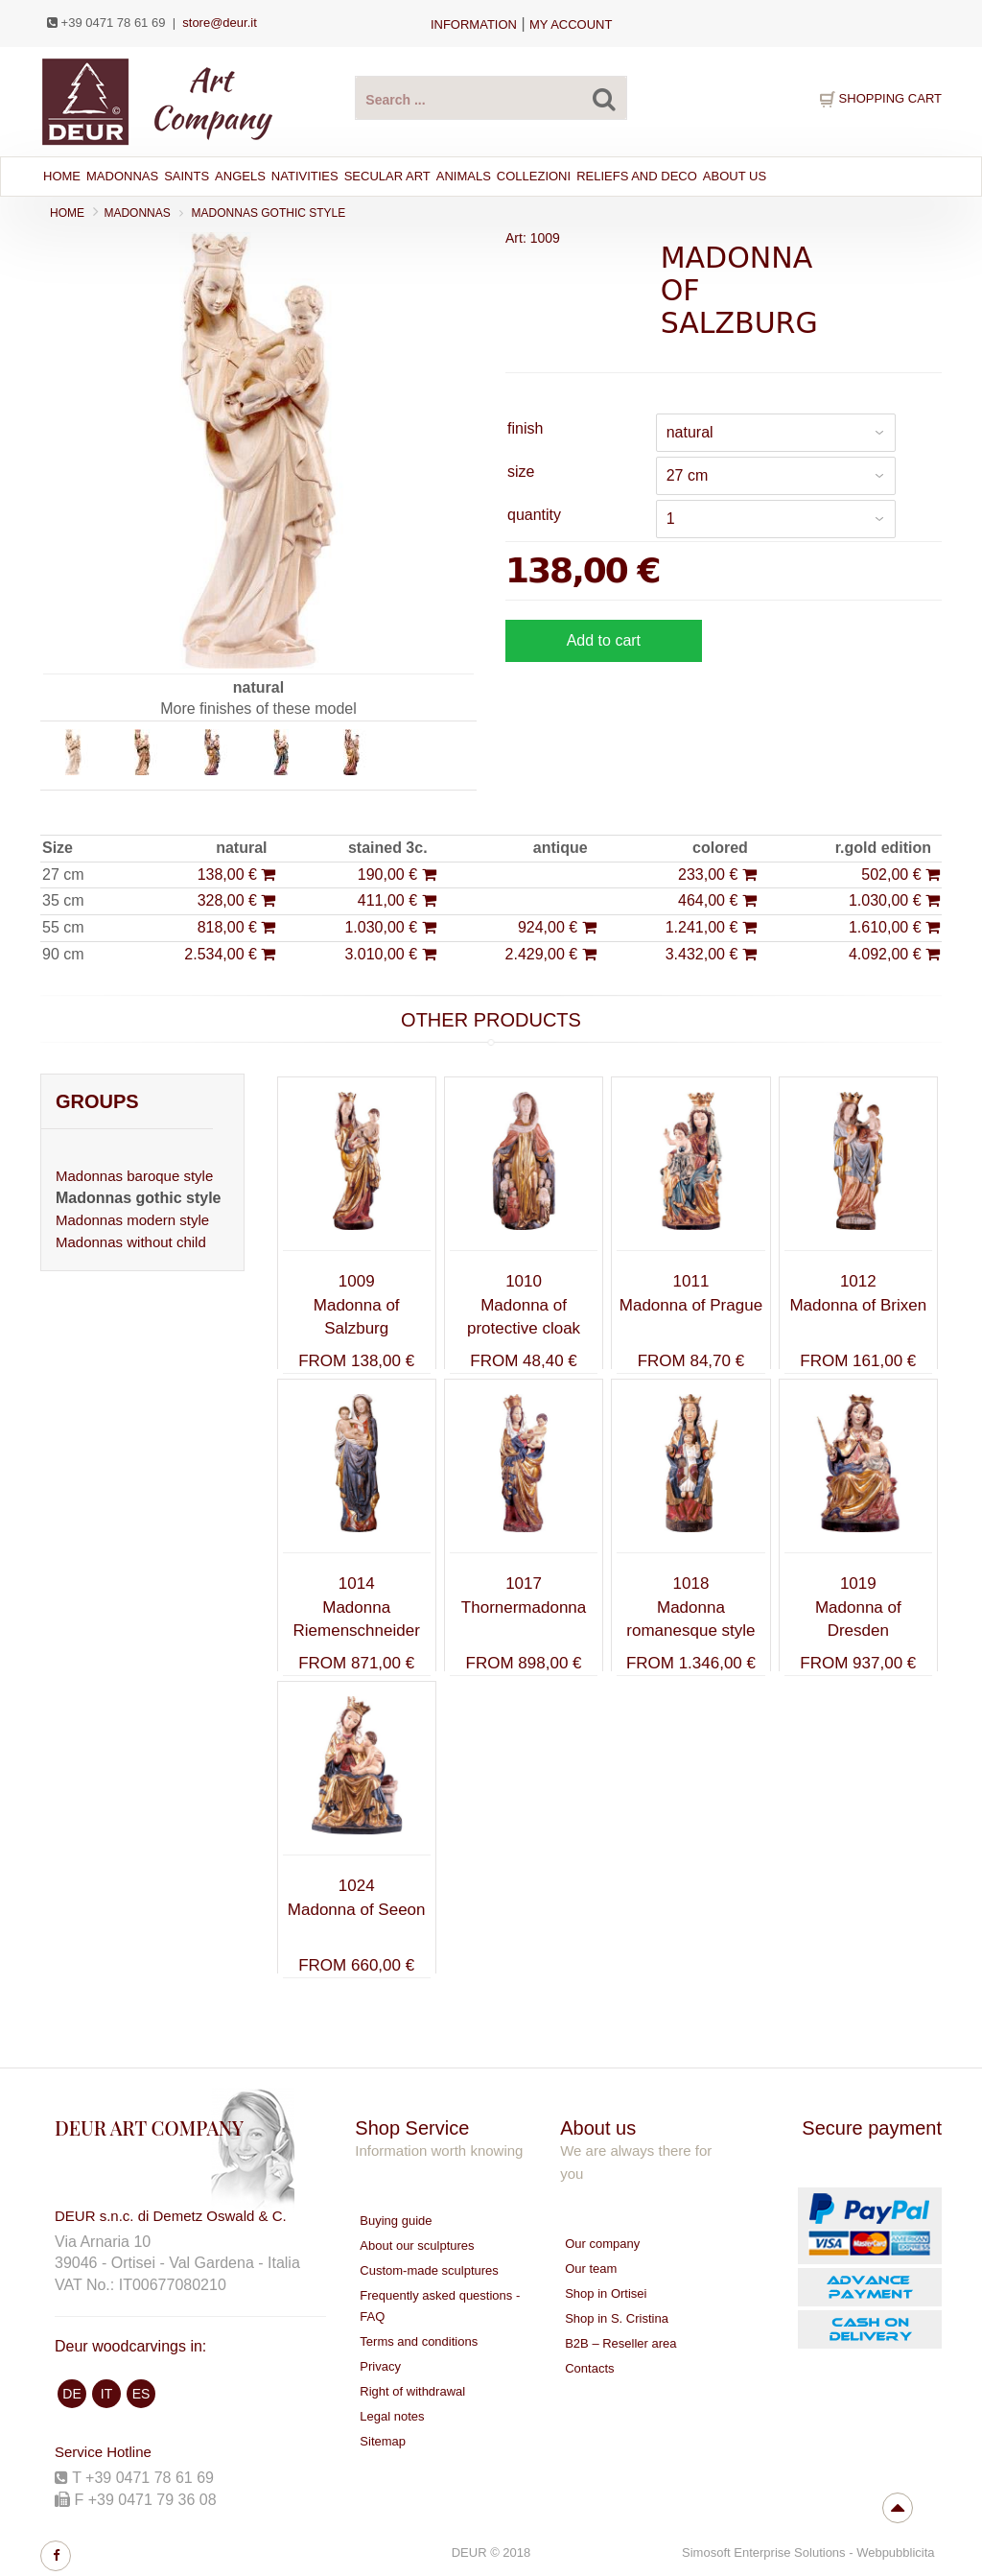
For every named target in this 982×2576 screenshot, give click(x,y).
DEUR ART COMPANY (149, 2127)
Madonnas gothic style (269, 213)
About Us (734, 176)
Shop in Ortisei (605, 2293)
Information (474, 24)
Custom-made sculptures (429, 2270)
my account (570, 24)
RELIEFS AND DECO (636, 176)
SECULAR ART (387, 176)
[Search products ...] (490, 98)
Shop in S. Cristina (616, 2318)
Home (62, 176)
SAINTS (186, 176)
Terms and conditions (419, 2341)
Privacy (380, 2366)
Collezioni (534, 176)
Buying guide (396, 2220)
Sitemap (383, 2441)
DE (71, 2393)
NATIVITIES (305, 176)
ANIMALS (463, 176)
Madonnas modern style (132, 1220)
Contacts (589, 2368)
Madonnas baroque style (134, 1176)
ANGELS (240, 176)
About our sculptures (417, 2245)
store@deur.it (219, 22)
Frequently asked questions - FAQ (440, 2306)
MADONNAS (122, 176)
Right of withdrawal (412, 2391)
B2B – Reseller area (620, 2343)
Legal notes (392, 2416)
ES (141, 2393)
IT (106, 2393)
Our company (602, 2243)
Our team (591, 2268)
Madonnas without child (131, 1242)
